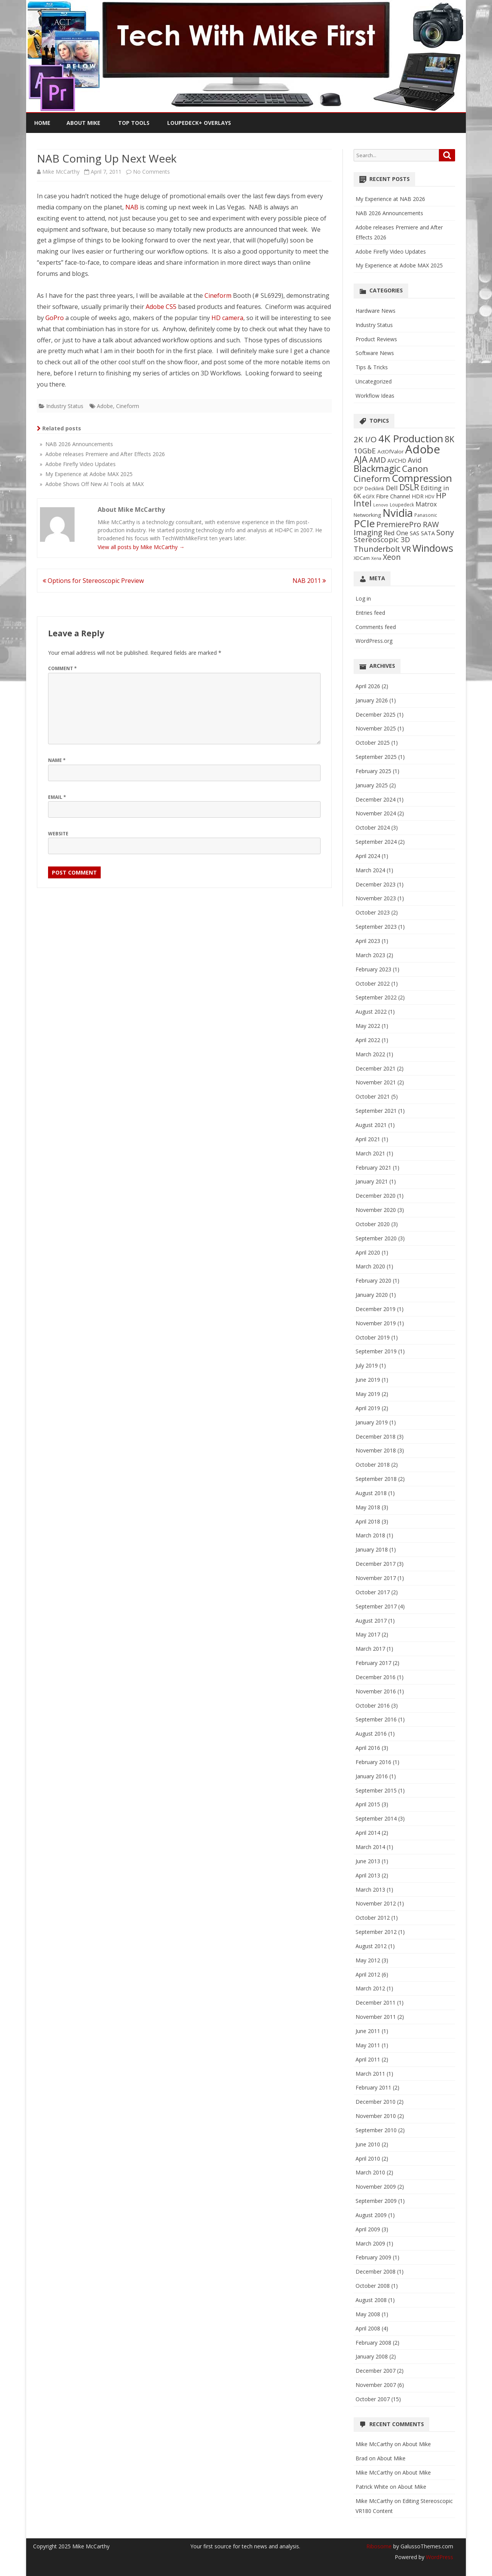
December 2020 (376, 1195)
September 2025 (376, 756)
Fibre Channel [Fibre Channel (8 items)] (393, 496)
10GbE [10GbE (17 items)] (365, 450)
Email (57, 797)
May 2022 (368, 1025)
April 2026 (368, 686)
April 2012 (368, 1974)
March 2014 (370, 1847)
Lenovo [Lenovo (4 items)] (380, 505)
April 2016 (368, 1747)
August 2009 (371, 2215)
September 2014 (376, 1818)
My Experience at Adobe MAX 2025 (399, 265)
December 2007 (376, 2370)
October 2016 (373, 1705)
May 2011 (368, 2045)
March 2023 (370, 955)
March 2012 (370, 1988)
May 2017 (368, 1634)
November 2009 (376, 2186)
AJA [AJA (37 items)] (360, 459)
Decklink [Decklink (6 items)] (374, 488)
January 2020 (372, 1294)
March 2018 (370, 1535)
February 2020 (373, 1280)
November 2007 (376, 2384)
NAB (131, 207)
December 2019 (376, 1309)
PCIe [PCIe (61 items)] (364, 523)
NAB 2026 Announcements (389, 213)
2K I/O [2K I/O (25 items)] (365, 439)
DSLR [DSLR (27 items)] (409, 487)
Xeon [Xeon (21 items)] (392, 557)
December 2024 (376, 799)
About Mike (83, 122)
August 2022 (371, 1011)
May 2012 (368, 1960)
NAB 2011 (309, 580)
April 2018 (368, 1521)
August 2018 (371, 1493)
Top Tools (134, 122)
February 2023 (373, 969)
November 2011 (376, 2016)
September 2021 (376, 1110)
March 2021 (370, 1153)
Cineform (217, 295)
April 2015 (368, 1804)
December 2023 (376, 884)
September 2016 (376, 1719)
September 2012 (376, 1931)
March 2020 (370, 1266)
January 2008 (372, 2356)
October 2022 (373, 983)
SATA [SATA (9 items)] (428, 533)
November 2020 (376, 1209)
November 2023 (376, 898)
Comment (62, 668)
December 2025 (376, 714)
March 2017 (370, 1648)
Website (58, 833)
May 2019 (368, 1394)
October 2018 (373, 1464)
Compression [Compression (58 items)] (422, 478)
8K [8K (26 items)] (449, 439)
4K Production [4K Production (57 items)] (410, 438)
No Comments (151, 171)
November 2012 (376, 1903)
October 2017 (373, 1592)
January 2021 (372, 1181)
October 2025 (373, 742)
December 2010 (376, 2101)
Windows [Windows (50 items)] (432, 547)
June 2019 (368, 1379)
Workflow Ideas (375, 395)
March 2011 (370, 2073)
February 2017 (373, 1662)
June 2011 (368, 2031)
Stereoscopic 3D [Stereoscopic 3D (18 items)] (382, 539)
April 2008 (368, 2328)
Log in (363, 598)
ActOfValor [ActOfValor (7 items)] (390, 451)
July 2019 (367, 1365)
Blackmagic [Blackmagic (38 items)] (377, 468)
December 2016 (376, 1677)
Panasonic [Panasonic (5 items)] (425, 515)
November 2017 (376, 1578)
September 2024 (376, 841)
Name (57, 760)
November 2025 (376, 728)
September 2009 (376, 2200)
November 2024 (376, 813)
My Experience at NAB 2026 (390, 198)
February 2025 (373, 771)
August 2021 (371, 1125)
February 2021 (373, 1167)
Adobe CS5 (161, 306)
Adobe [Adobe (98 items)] (422, 449)
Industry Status (64, 406)
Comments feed (376, 627)
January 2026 (372, 700)
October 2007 (373, 2399)
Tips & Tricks (372, 367)
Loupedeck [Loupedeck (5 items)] (402, 504)
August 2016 (371, 1733)
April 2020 (368, 1252)
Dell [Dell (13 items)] (392, 487)
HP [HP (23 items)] (441, 495)
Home (42, 122)
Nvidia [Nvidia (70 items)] (397, 513)
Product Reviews (376, 339)
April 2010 (368, 2158)
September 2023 (376, 926)
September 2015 (376, 1790)
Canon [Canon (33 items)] (415, 469)
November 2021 (376, 1082)
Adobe (105, 406)
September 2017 (376, 1606)
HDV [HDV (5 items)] (429, 496)
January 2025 (372, 785)
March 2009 (370, 2243)
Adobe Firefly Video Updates (391, 251)
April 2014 (368, 1832)
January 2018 (372, 1549)
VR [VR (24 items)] (406, 548)
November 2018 (376, 1450)
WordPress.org (374, 640)
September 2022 (376, 997)
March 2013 (370, 1889)
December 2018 (376, 1436)
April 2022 (368, 1040)
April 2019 (368, 1408)
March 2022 (370, 1054)
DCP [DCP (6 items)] (358, 488)
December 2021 (376, 1068)
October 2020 (373, 1224)
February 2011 (373, 2087)
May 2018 (368, 1507)
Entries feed (370, 612)
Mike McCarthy (61, 171)
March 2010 (370, 2172)
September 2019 (376, 1351)
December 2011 (376, 2002)
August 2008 (371, 2300)
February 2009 (373, 2257)
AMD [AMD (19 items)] (377, 460)
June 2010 (368, 2144)
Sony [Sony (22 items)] (445, 532)
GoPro (54, 318)
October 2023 (373, 912)
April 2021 (368, 1139)
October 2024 (373, 827)
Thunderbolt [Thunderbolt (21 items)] (377, 549)
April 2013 (368, 1875)
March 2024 (370, 870)
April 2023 (368, 940)
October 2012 (373, 1917)
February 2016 (373, 1762)
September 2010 (376, 2130)
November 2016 (376, 1691)
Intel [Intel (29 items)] (363, 503)
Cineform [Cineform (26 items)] (372, 478)
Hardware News (376, 310)
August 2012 (371, 1946)
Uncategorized (374, 381)
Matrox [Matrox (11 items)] (426, 504)
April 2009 (368, 2229)
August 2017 (371, 1620)
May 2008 (368, 2314)
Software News (375, 353)
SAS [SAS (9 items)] (414, 533)
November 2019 (376, 1323)
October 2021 (373, 1096)
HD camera (227, 318)
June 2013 (368, 1861)
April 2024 (368, 856)
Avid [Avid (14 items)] (415, 460)
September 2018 (376, 1478)
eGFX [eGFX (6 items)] (368, 496)
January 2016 (372, 1776)
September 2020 (376, 1238)
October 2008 (373, 2285)
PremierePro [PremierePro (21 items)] (398, 524)
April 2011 (368, 2059)
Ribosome (379, 2546)
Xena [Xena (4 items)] (376, 558)
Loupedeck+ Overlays (199, 122)
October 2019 (373, 1337)
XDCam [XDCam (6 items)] (362, 557)
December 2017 (376, 1563)
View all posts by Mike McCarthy (141, 547)
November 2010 (376, 2116)
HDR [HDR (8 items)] (418, 496)
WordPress (438, 2557)
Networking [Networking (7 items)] (367, 514)
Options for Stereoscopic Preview (93, 580)
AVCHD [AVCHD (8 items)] (396, 460)
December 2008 (376, 2271)
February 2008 (373, 2342)
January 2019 (372, 1422)
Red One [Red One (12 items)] (396, 532)
